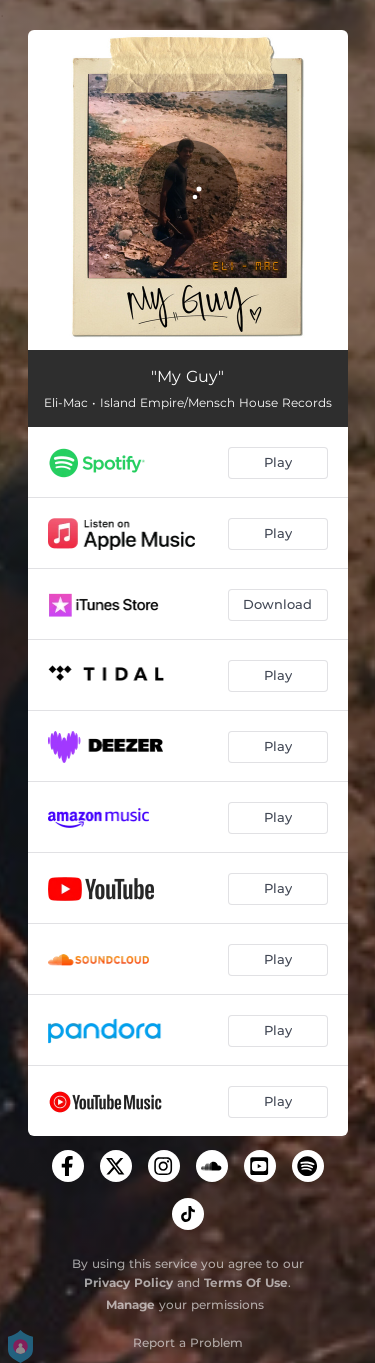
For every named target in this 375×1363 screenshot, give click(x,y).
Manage (130, 1304)
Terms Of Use (246, 1282)
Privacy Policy (128, 1282)
